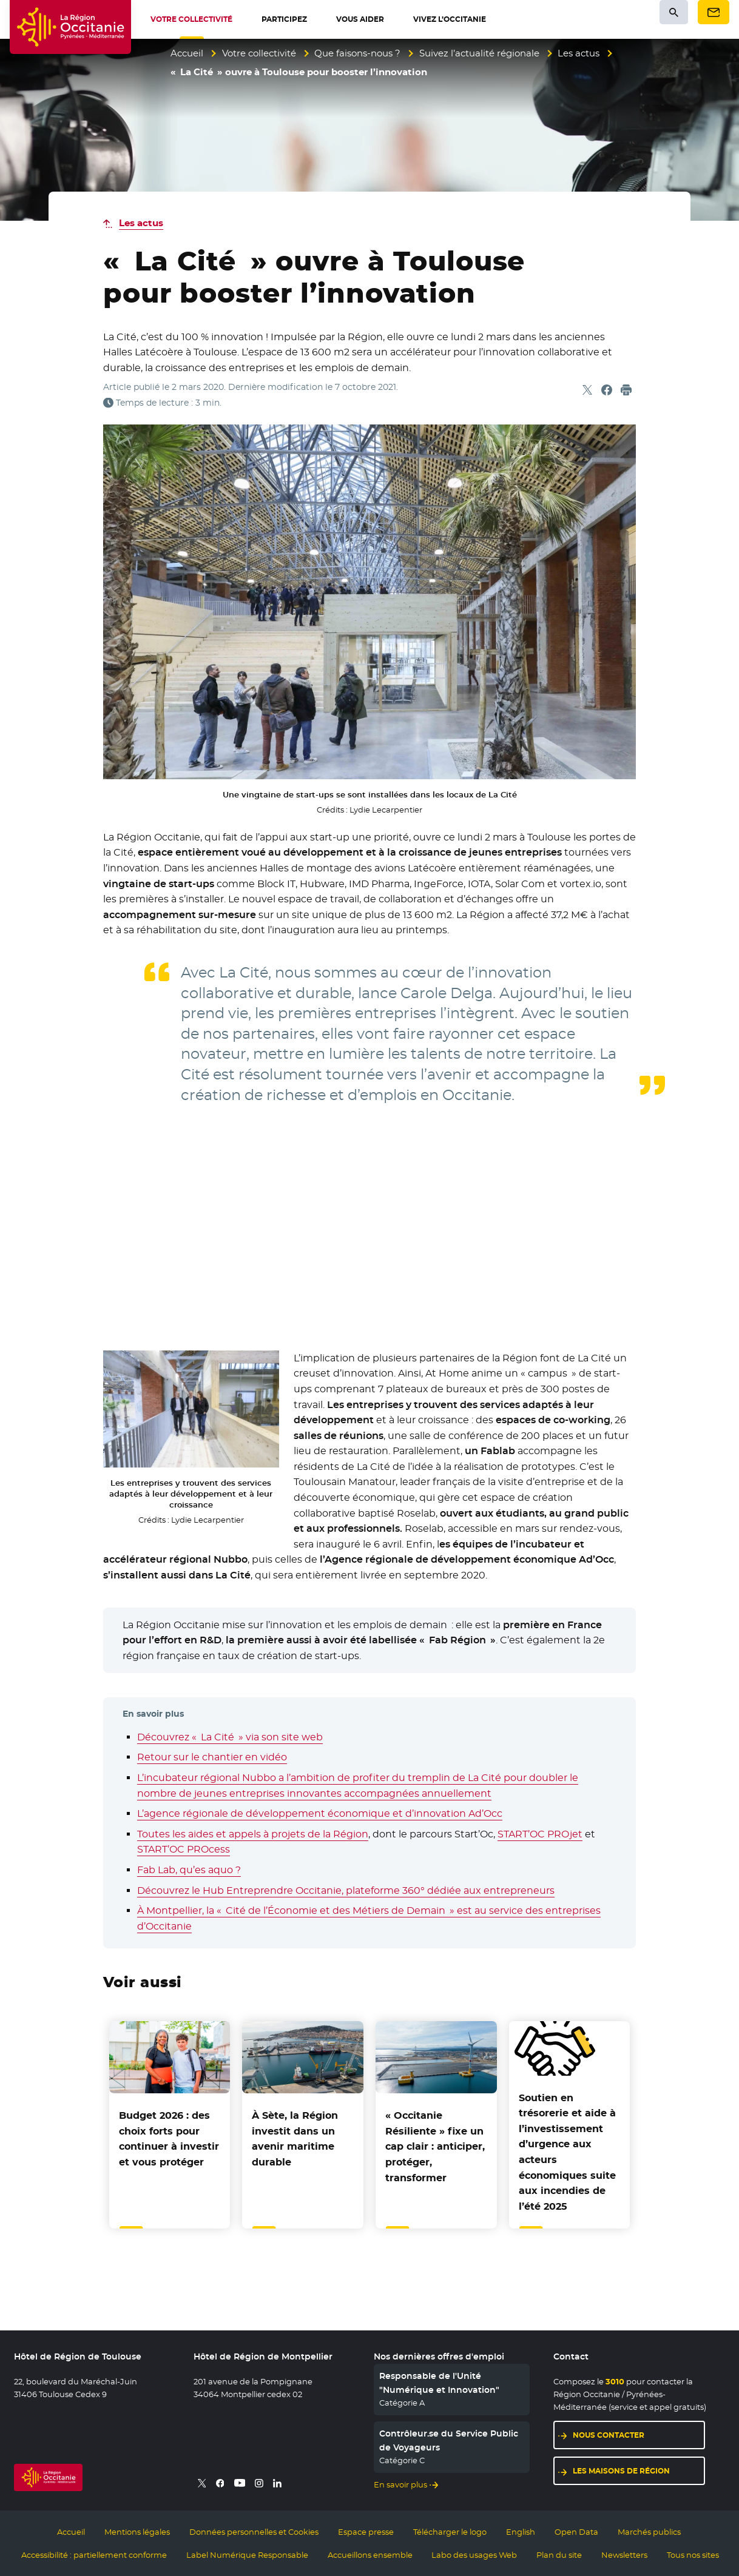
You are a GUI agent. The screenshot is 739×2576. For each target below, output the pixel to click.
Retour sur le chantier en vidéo (212, 1757)
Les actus (578, 53)
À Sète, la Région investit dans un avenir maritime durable (295, 2139)
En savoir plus (400, 2484)
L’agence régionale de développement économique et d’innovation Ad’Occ (319, 1813)
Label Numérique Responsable (247, 2555)
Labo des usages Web (474, 2555)
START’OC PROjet (540, 1834)
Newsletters (624, 2555)
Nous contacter (608, 2435)
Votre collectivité (259, 53)
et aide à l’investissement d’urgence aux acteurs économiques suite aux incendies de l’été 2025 (567, 2152)
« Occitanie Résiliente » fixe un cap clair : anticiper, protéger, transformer (435, 2146)
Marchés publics (649, 2532)
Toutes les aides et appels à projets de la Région (252, 1834)
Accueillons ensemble (370, 2555)
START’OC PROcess (183, 1849)
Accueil (186, 53)
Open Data (576, 2532)
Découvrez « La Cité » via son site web (230, 1737)
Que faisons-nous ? (357, 53)
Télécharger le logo (450, 2532)
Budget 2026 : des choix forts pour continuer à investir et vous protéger (169, 2139)
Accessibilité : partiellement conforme (94, 2555)
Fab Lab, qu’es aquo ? (189, 1870)
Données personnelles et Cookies (254, 2532)
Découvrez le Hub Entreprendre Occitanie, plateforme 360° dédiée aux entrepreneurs (346, 1890)
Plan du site (559, 2555)
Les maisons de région (621, 2470)
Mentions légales (137, 2532)
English (520, 2532)
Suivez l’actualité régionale (479, 53)
